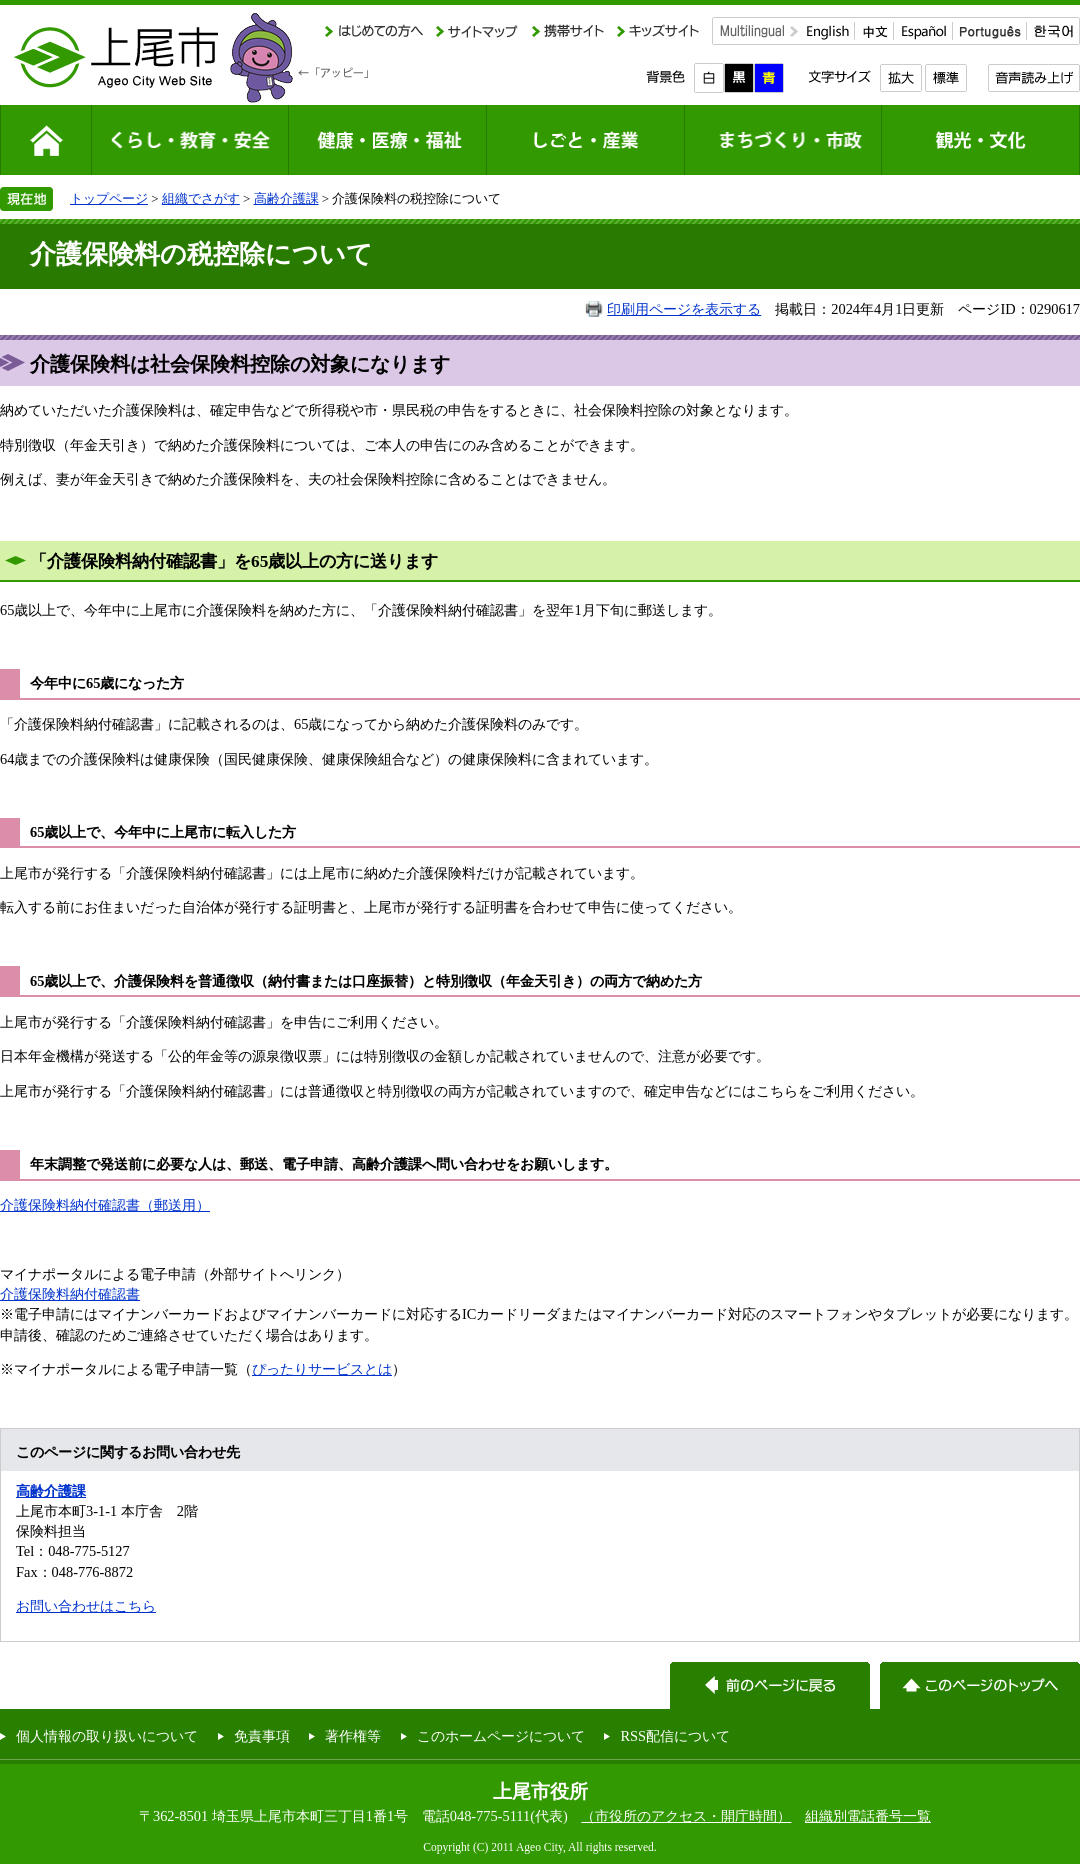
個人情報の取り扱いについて (107, 1736)
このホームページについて (501, 1736)
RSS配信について (675, 1736)
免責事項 (262, 1736)
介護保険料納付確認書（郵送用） (105, 1205)
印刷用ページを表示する (684, 309)
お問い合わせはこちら (86, 1606)
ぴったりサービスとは (322, 1369)
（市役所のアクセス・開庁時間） (686, 1816)
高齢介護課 (286, 198)
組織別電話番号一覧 (868, 1816)
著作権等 (353, 1736)
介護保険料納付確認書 (70, 1294)
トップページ (109, 198)
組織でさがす (201, 198)
